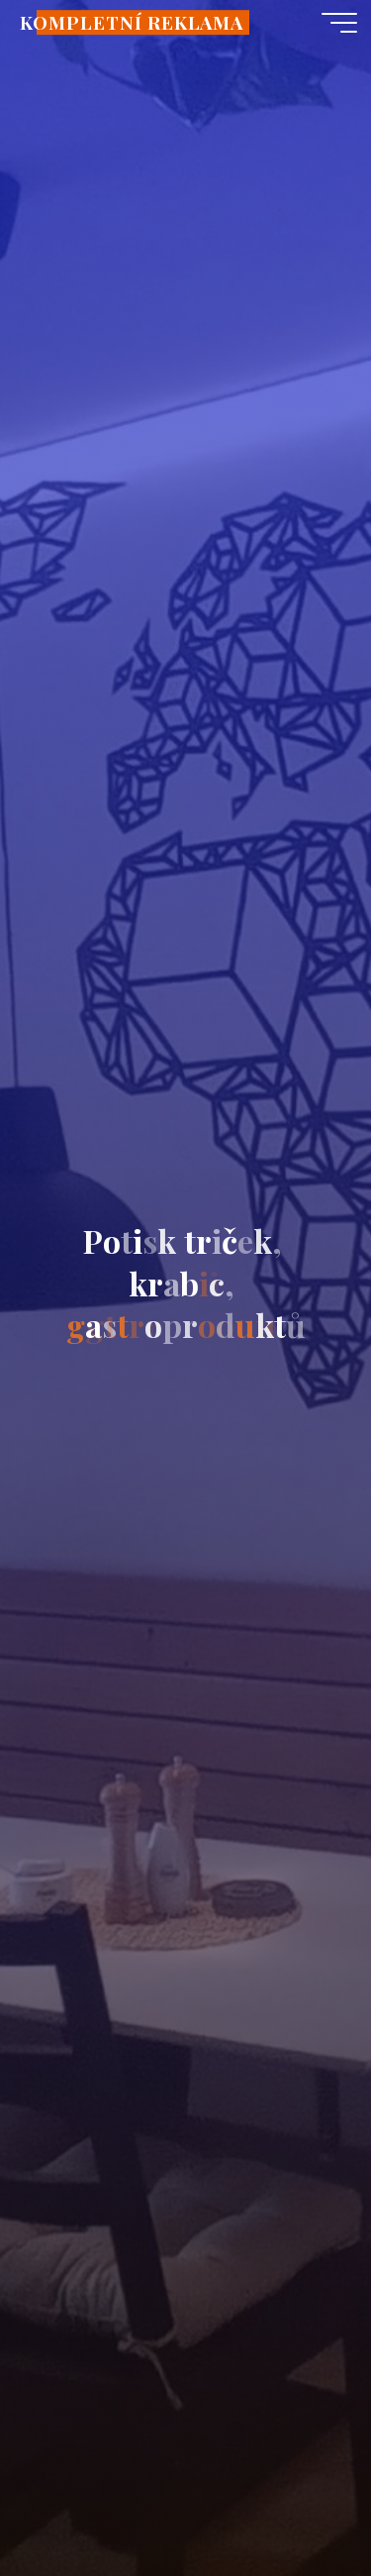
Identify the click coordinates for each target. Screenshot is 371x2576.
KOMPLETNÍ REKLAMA (131, 22)
